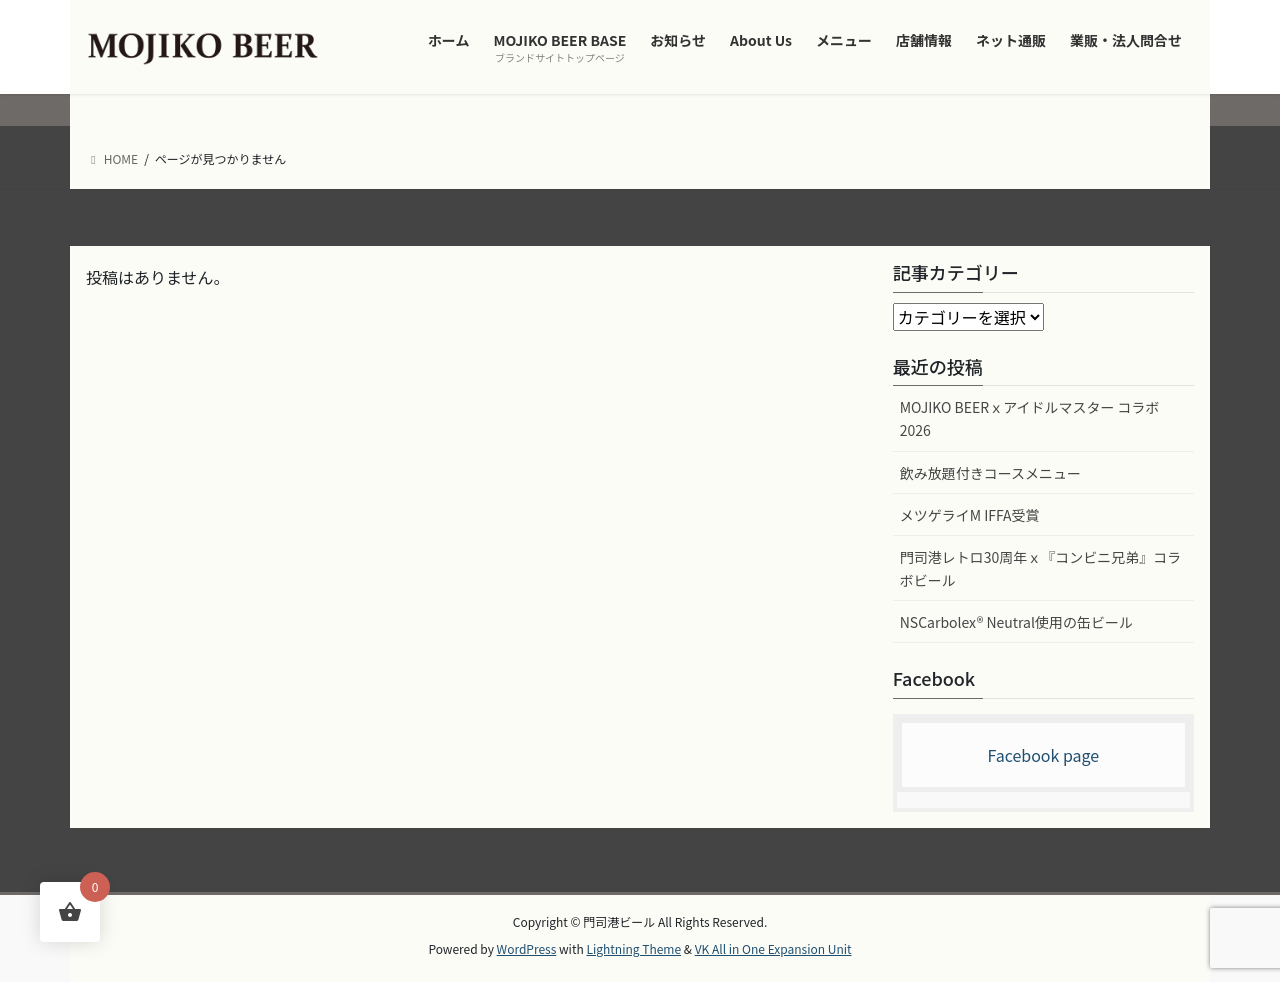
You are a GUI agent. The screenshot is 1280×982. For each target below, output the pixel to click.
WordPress (527, 948)
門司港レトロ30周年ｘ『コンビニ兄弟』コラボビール (1041, 568)
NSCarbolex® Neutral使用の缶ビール (1016, 622)
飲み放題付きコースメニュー (990, 473)
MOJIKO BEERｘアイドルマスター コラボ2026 (1030, 418)
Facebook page (1043, 755)
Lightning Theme (633, 948)
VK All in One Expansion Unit (773, 948)
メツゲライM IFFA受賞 (970, 515)
